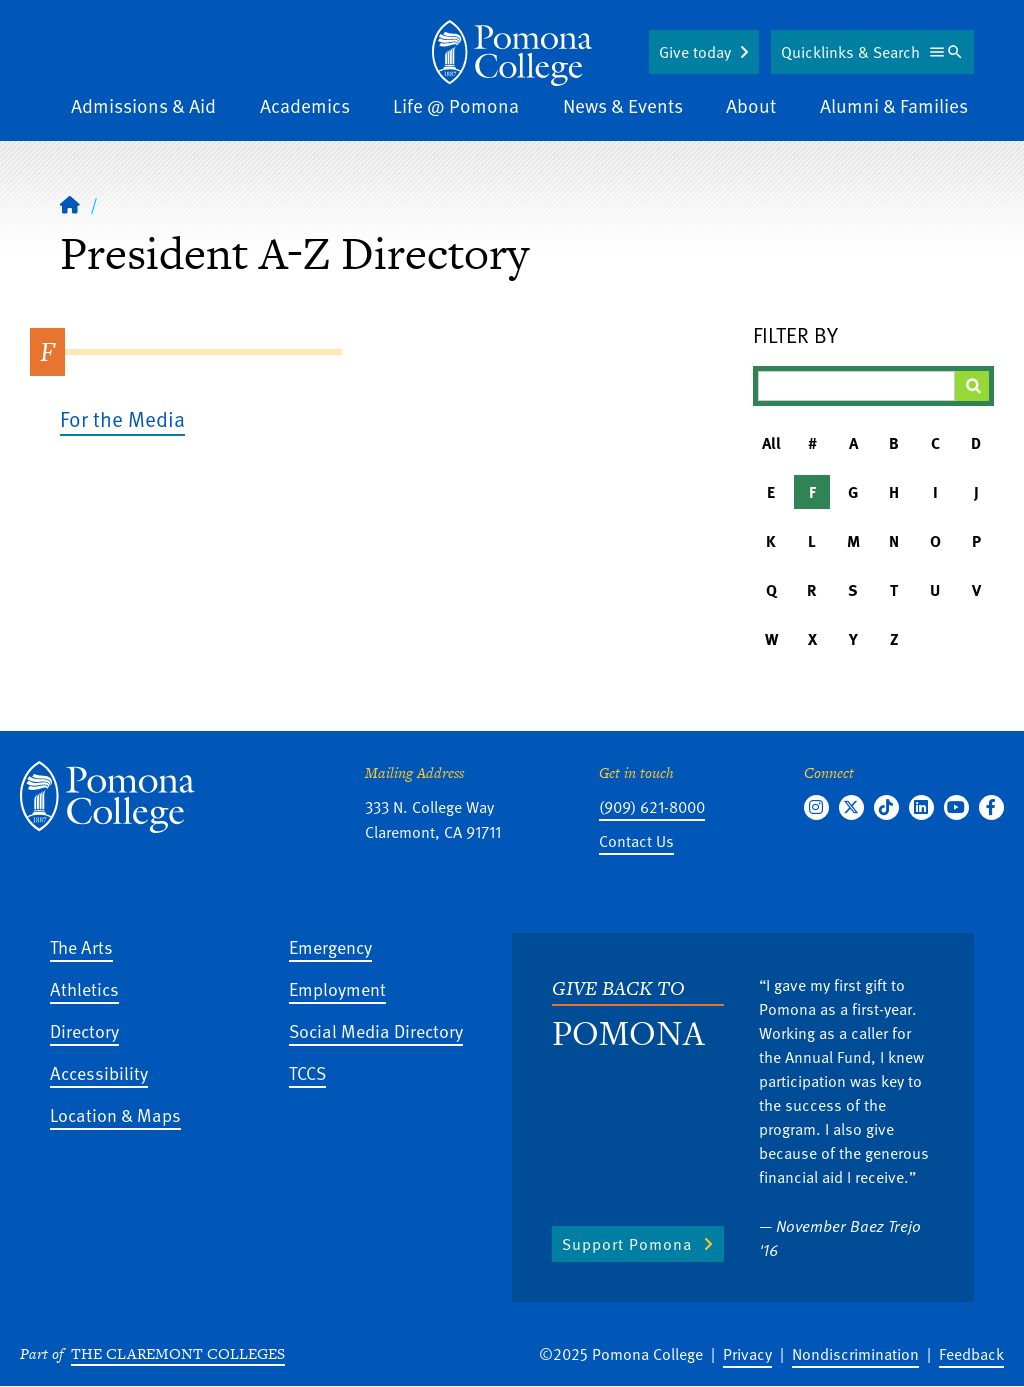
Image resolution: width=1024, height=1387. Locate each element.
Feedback (971, 1354)
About (751, 105)
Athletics (84, 988)
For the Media (122, 418)
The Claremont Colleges (178, 1353)
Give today (695, 52)
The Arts (81, 946)
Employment (337, 988)
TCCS (307, 1072)
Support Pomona (627, 1244)
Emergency (330, 946)
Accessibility (99, 1072)
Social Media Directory (376, 1030)
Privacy (747, 1354)
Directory (84, 1030)
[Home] (70, 204)
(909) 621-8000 (652, 807)
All (771, 443)
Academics (305, 105)
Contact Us (636, 841)
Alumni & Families (894, 105)
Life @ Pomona (456, 105)
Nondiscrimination (855, 1354)
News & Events (623, 105)
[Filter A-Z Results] (856, 386)
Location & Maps (115, 1114)
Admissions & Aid (143, 105)
